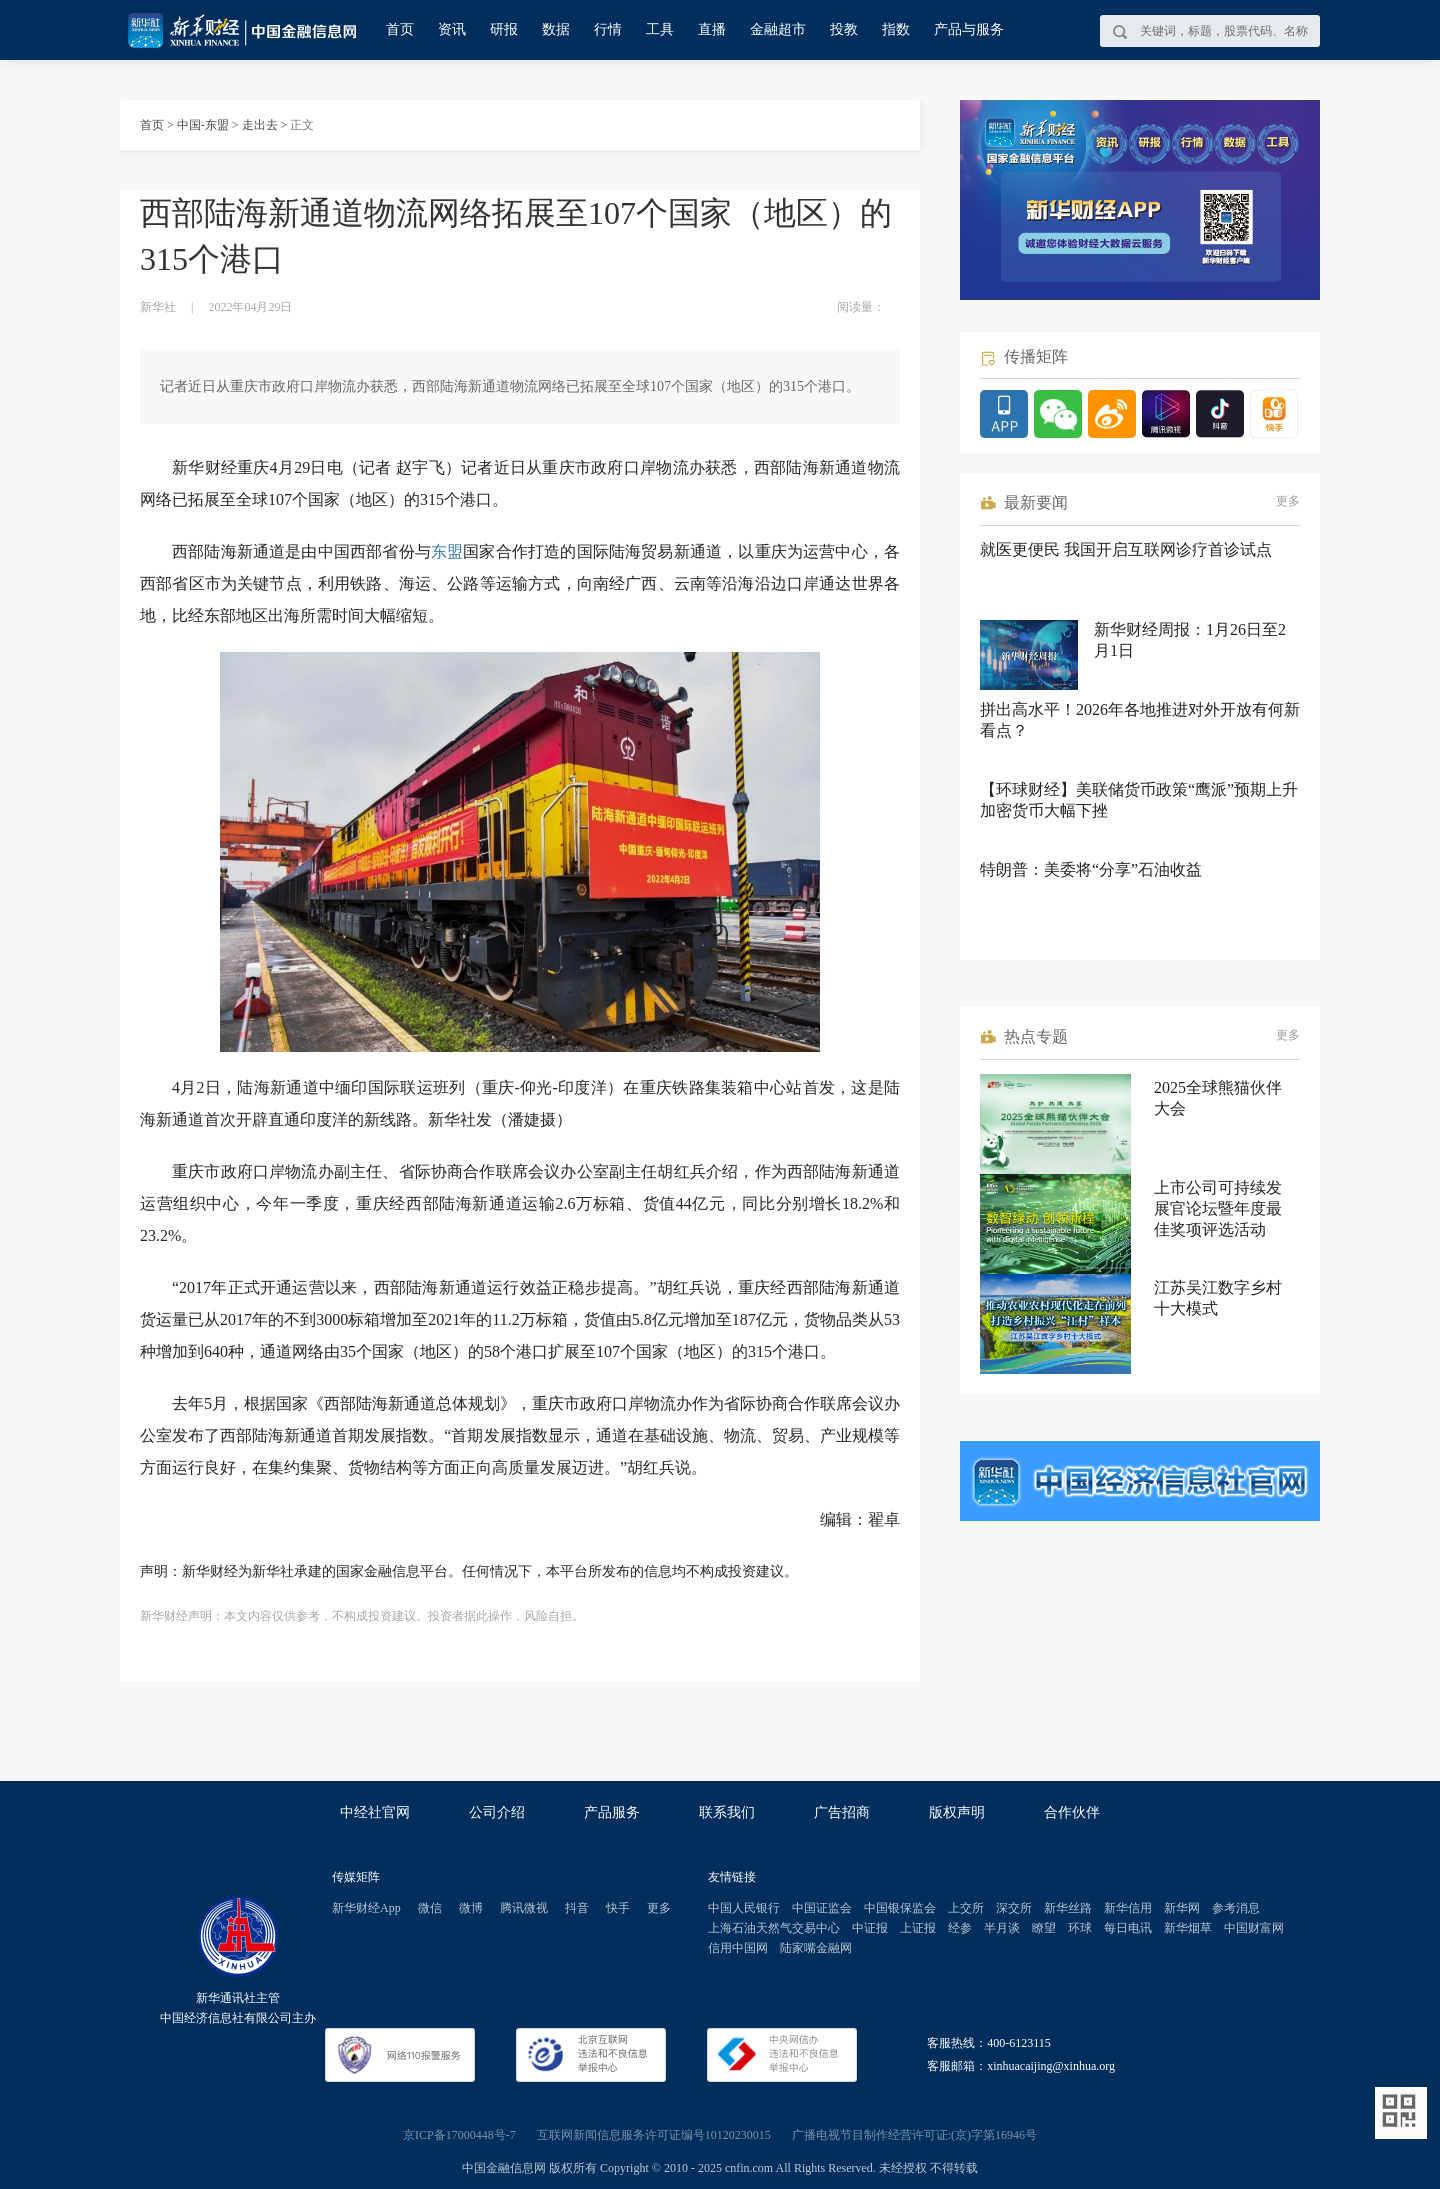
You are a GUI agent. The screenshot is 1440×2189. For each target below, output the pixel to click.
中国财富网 (1254, 1928)
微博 (471, 1908)
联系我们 (727, 1812)
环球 (1080, 1928)
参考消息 (1236, 1908)
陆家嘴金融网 (816, 1948)
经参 (960, 1928)
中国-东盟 (203, 125)
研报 (504, 29)
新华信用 (1128, 1908)
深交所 (1014, 1908)
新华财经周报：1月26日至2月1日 (1190, 640)
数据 (556, 29)
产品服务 (612, 1812)
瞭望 (1044, 1928)
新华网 (1182, 1908)
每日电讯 (1128, 1928)
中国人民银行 (744, 1908)
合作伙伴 (1072, 1812)
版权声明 (957, 1812)
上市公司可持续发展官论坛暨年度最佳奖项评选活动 (1218, 1208)
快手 (618, 1908)
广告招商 (842, 1812)
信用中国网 (738, 1948)
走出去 (260, 125)
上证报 (918, 1928)
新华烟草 (1188, 1928)
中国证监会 (822, 1908)
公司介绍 (497, 1812)
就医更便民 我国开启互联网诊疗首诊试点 (1126, 549)
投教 (844, 29)
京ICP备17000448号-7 (459, 2135)
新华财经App (366, 1908)
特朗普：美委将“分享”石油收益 (1091, 869)
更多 (1288, 501)
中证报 (870, 1928)
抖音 (577, 1908)
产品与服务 (969, 29)
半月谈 (1002, 1928)
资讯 (452, 29)
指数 (896, 29)
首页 (400, 29)
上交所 (966, 1908)
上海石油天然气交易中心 (774, 1928)
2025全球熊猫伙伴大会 (1218, 1098)
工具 (660, 29)
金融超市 (778, 29)
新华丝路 (1068, 1908)
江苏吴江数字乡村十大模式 (1218, 1298)
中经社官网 (375, 1812)
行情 (608, 29)
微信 (430, 1908)
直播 (712, 29)
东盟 (447, 551)
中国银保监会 (900, 1908)
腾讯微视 (524, 1908)
